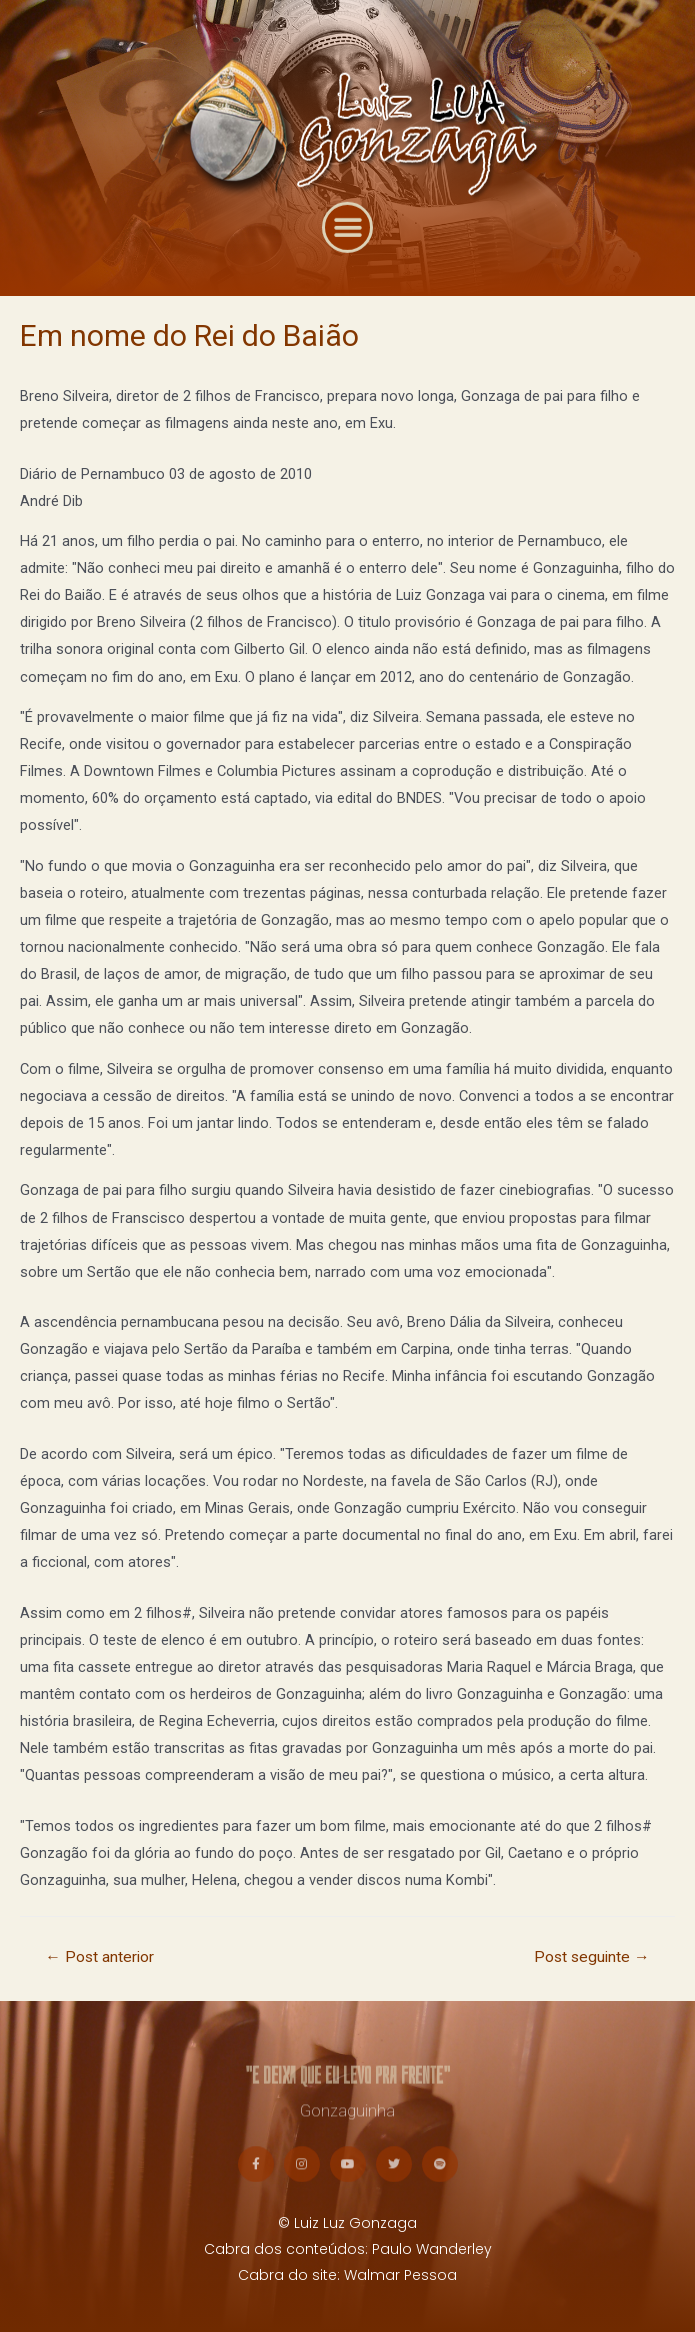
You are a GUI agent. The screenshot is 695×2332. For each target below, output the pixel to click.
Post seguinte (592, 1957)
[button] (347, 236)
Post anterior (99, 1957)
